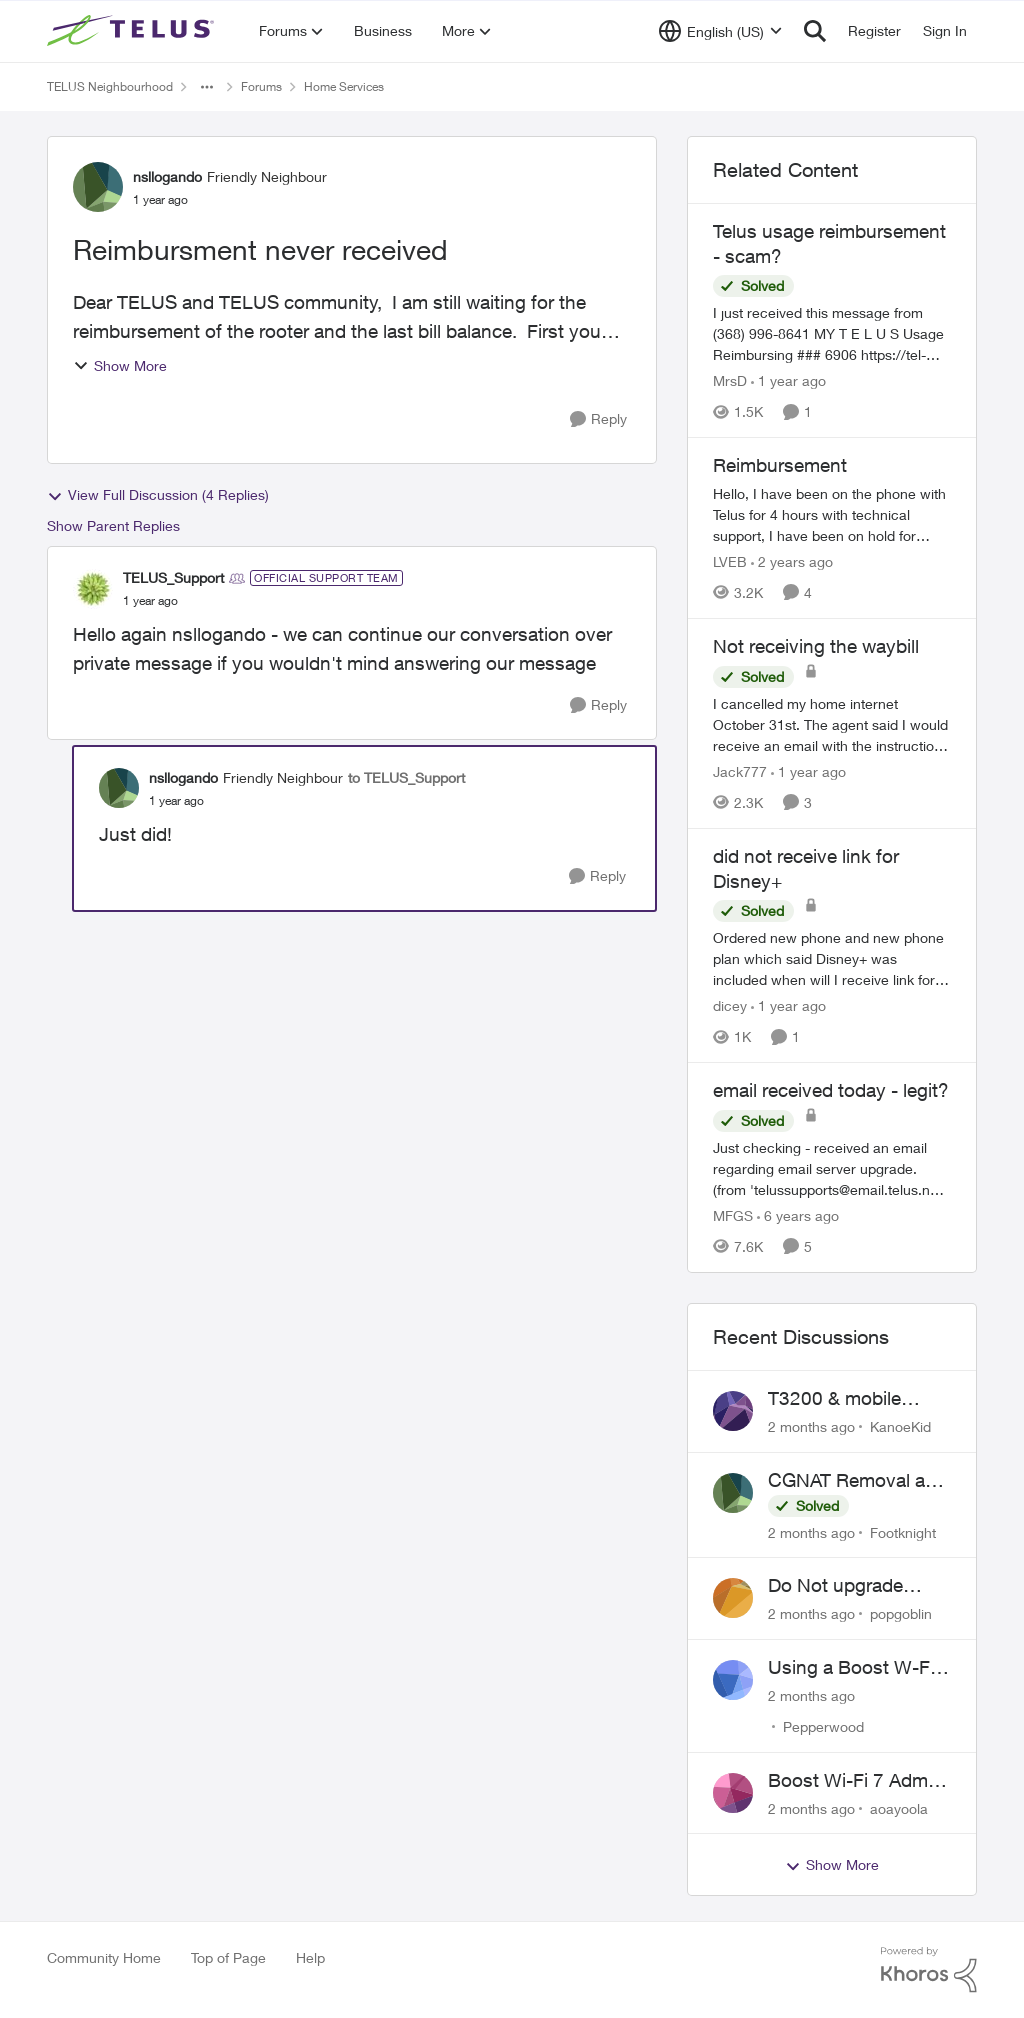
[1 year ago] (788, 380)
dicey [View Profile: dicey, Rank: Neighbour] (730, 1005)
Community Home (104, 1957)
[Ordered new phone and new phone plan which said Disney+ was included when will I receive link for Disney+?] (832, 958)
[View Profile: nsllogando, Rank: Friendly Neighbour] (98, 187)
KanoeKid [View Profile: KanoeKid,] (900, 1426)
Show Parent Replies (113, 525)
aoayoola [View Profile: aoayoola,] (899, 1807)
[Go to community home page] (133, 31)
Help (310, 1957)
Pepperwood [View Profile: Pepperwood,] (823, 1726)
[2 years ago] (792, 561)
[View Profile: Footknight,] (733, 1493)
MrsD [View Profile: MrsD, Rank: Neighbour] (730, 380)
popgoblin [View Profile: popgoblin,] (901, 1613)
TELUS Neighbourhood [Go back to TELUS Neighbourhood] (110, 86)
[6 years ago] (798, 1215)
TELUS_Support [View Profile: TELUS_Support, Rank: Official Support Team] (173, 577)
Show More (120, 365)
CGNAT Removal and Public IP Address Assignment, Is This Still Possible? (857, 1481)
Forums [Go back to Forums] (261, 86)
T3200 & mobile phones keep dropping (834, 1399)
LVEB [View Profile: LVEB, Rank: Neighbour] (730, 561)
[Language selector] (720, 31)
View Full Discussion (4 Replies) (158, 495)
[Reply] (598, 419)
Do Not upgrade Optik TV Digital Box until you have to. (852, 1586)
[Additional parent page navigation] (207, 87)
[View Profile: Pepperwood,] (733, 1680)
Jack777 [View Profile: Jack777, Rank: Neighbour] (740, 771)
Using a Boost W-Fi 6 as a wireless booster (859, 1668)
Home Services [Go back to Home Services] (344, 86)
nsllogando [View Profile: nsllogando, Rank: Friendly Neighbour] (167, 176)
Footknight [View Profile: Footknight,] (903, 1531)
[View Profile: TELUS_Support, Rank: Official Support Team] (93, 589)
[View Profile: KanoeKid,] (733, 1411)
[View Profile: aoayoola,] (733, 1793)
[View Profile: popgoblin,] (733, 1598)
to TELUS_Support (406, 777)
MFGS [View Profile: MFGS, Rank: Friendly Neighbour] (733, 1215)
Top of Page (228, 1957)
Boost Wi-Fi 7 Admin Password (855, 1781)
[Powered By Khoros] (929, 1970)
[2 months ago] (811, 1426)
